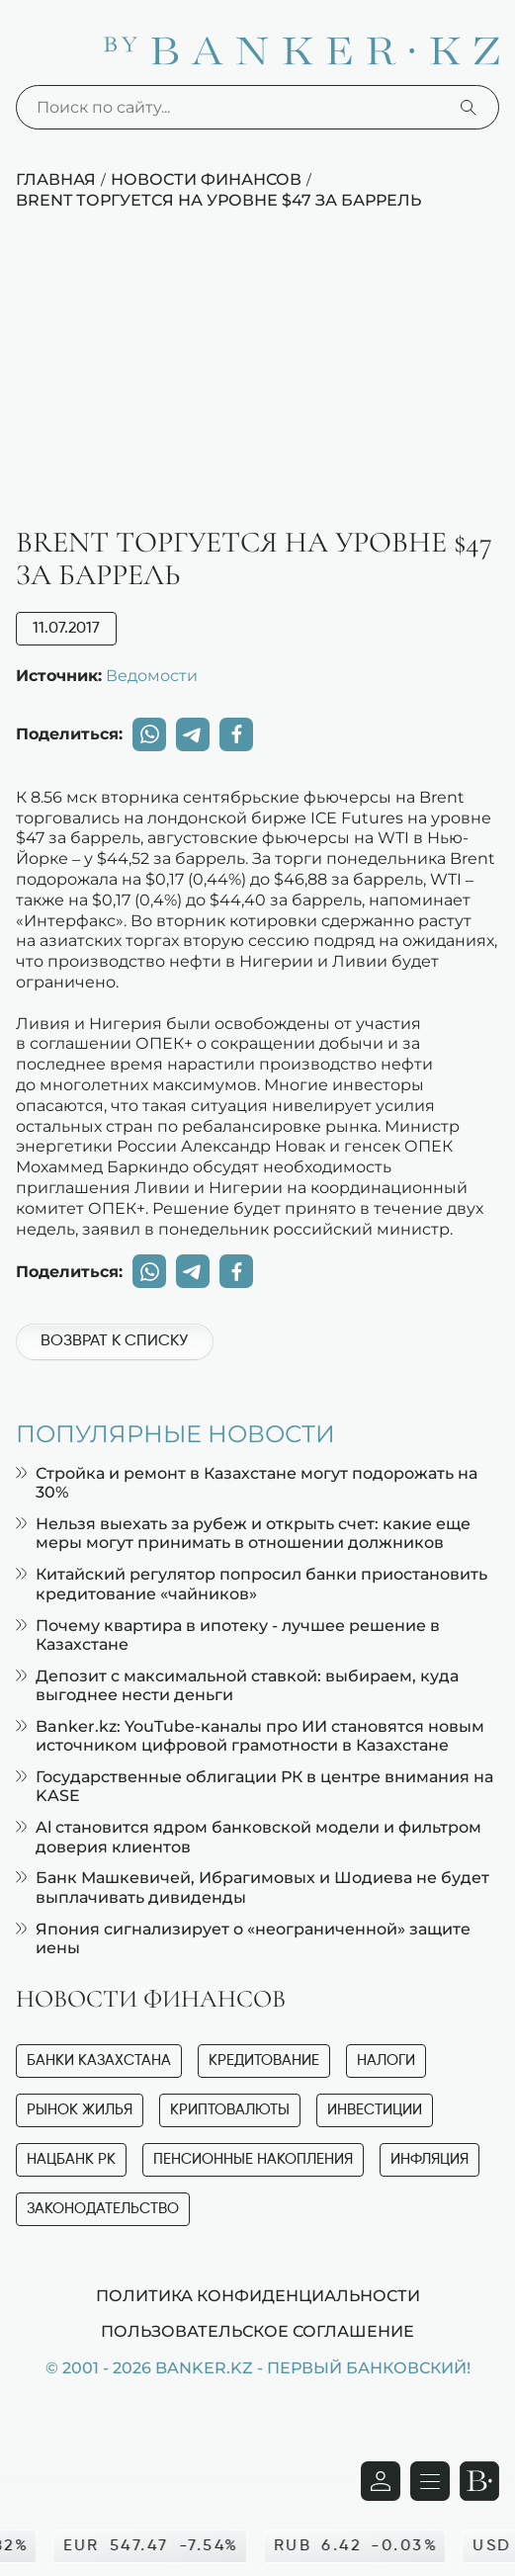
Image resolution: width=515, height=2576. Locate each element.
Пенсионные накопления (253, 2159)
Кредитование (264, 2060)
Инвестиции (374, 2110)
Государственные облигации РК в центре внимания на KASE (254, 1786)
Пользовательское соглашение (257, 2331)
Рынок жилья (79, 2110)
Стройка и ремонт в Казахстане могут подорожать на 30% (246, 1483)
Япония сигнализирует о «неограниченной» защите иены (243, 1938)
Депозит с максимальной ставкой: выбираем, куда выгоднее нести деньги (237, 1685)
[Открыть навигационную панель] (430, 2481)
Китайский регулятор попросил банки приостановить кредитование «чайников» (251, 1583)
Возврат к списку (114, 1341)
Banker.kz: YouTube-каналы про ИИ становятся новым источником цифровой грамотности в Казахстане (250, 1736)
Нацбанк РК (71, 2159)
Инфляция (429, 2159)
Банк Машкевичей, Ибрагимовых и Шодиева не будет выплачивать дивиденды (252, 1887)
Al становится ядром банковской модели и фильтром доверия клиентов (248, 1836)
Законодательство (103, 2208)
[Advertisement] (257, 378)
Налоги (386, 2060)
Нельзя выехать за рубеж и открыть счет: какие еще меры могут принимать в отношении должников (243, 1533)
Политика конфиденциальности (258, 2295)
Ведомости (152, 675)
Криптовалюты (230, 2110)
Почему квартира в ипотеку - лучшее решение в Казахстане (228, 1635)
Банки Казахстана (99, 2060)
